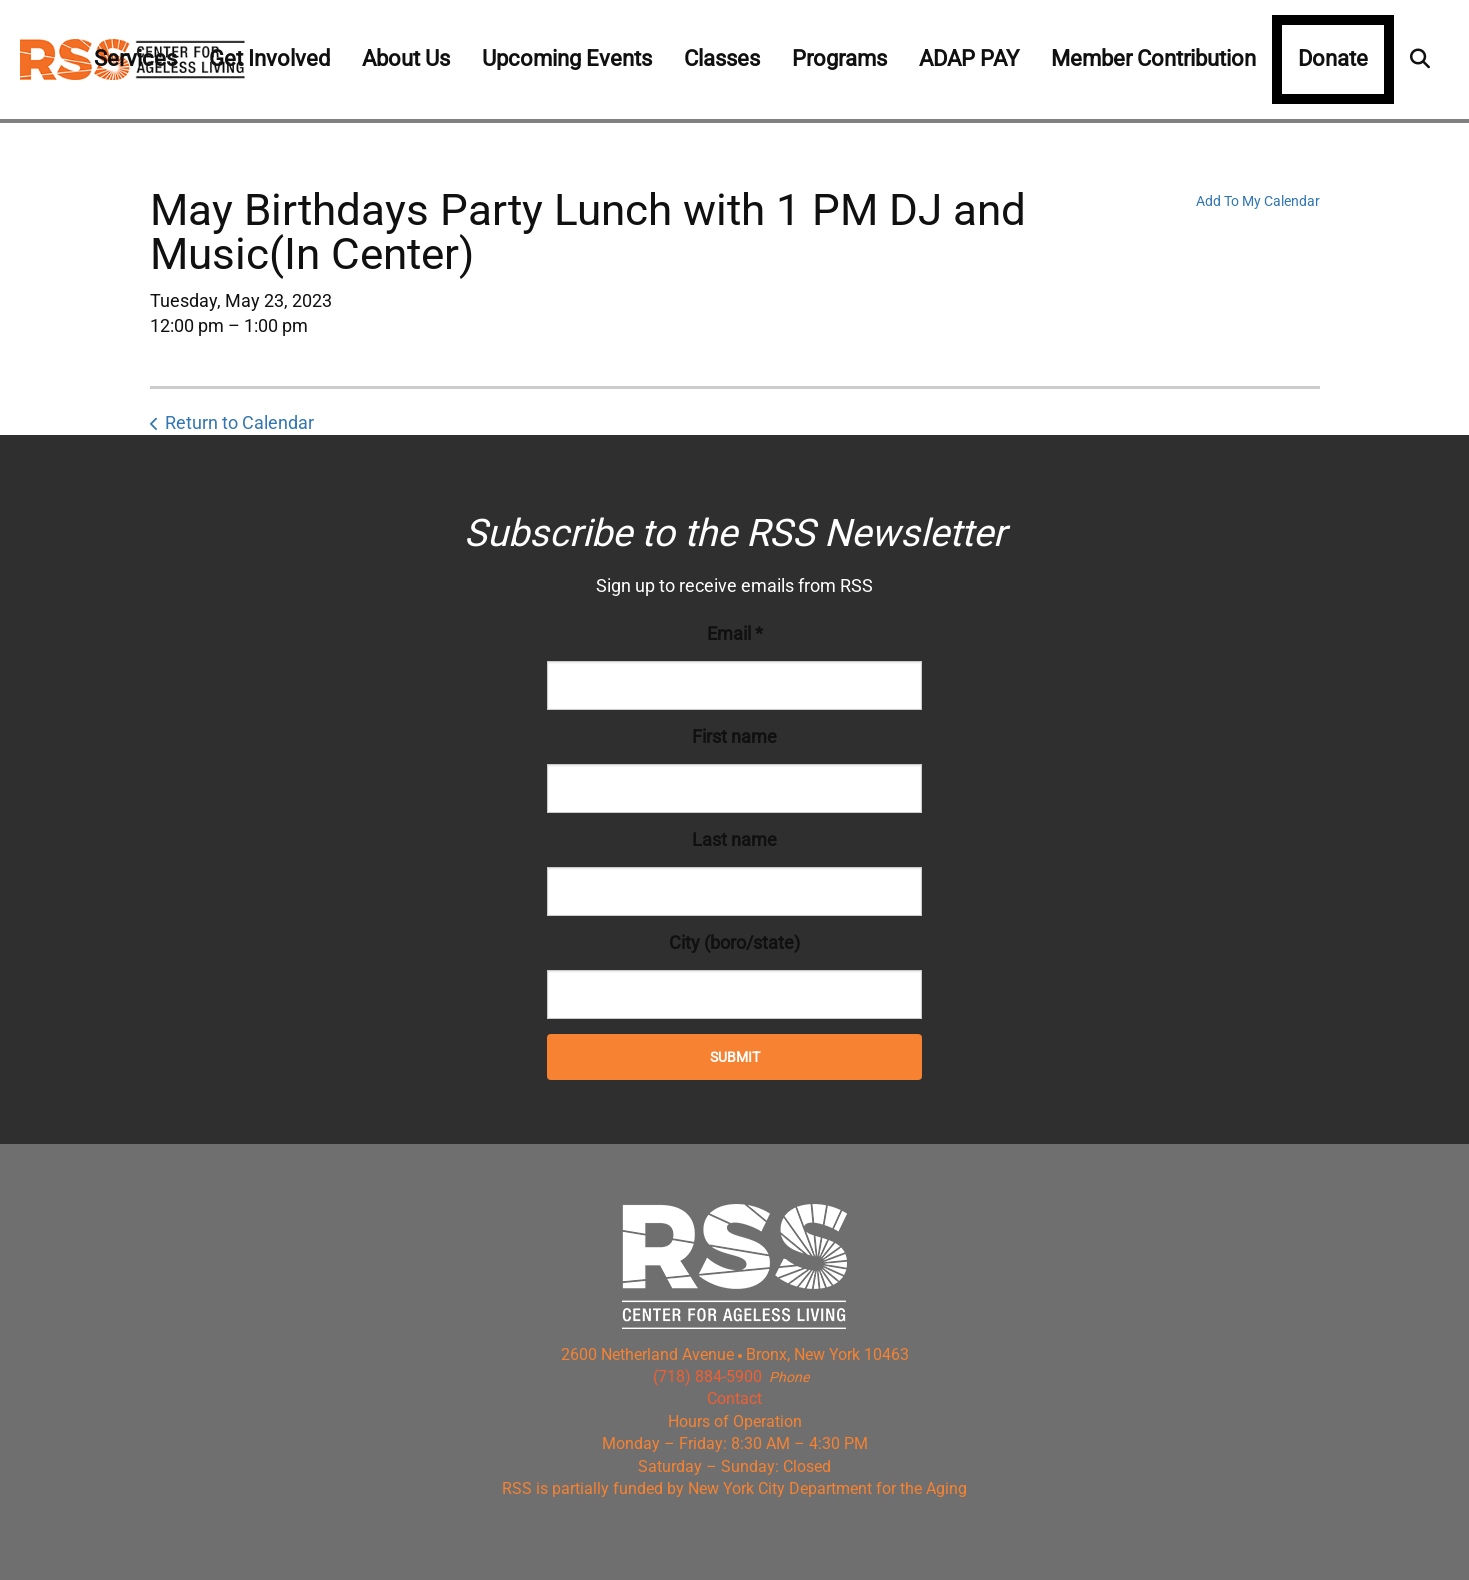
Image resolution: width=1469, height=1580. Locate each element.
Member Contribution (1153, 58)
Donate (1333, 58)
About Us (406, 58)
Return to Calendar (239, 422)
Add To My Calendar (1258, 201)
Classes (722, 58)
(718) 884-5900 (707, 1376)
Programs (839, 58)
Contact (734, 1398)
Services (135, 58)
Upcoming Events (567, 58)
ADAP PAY (969, 58)
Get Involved (269, 58)
